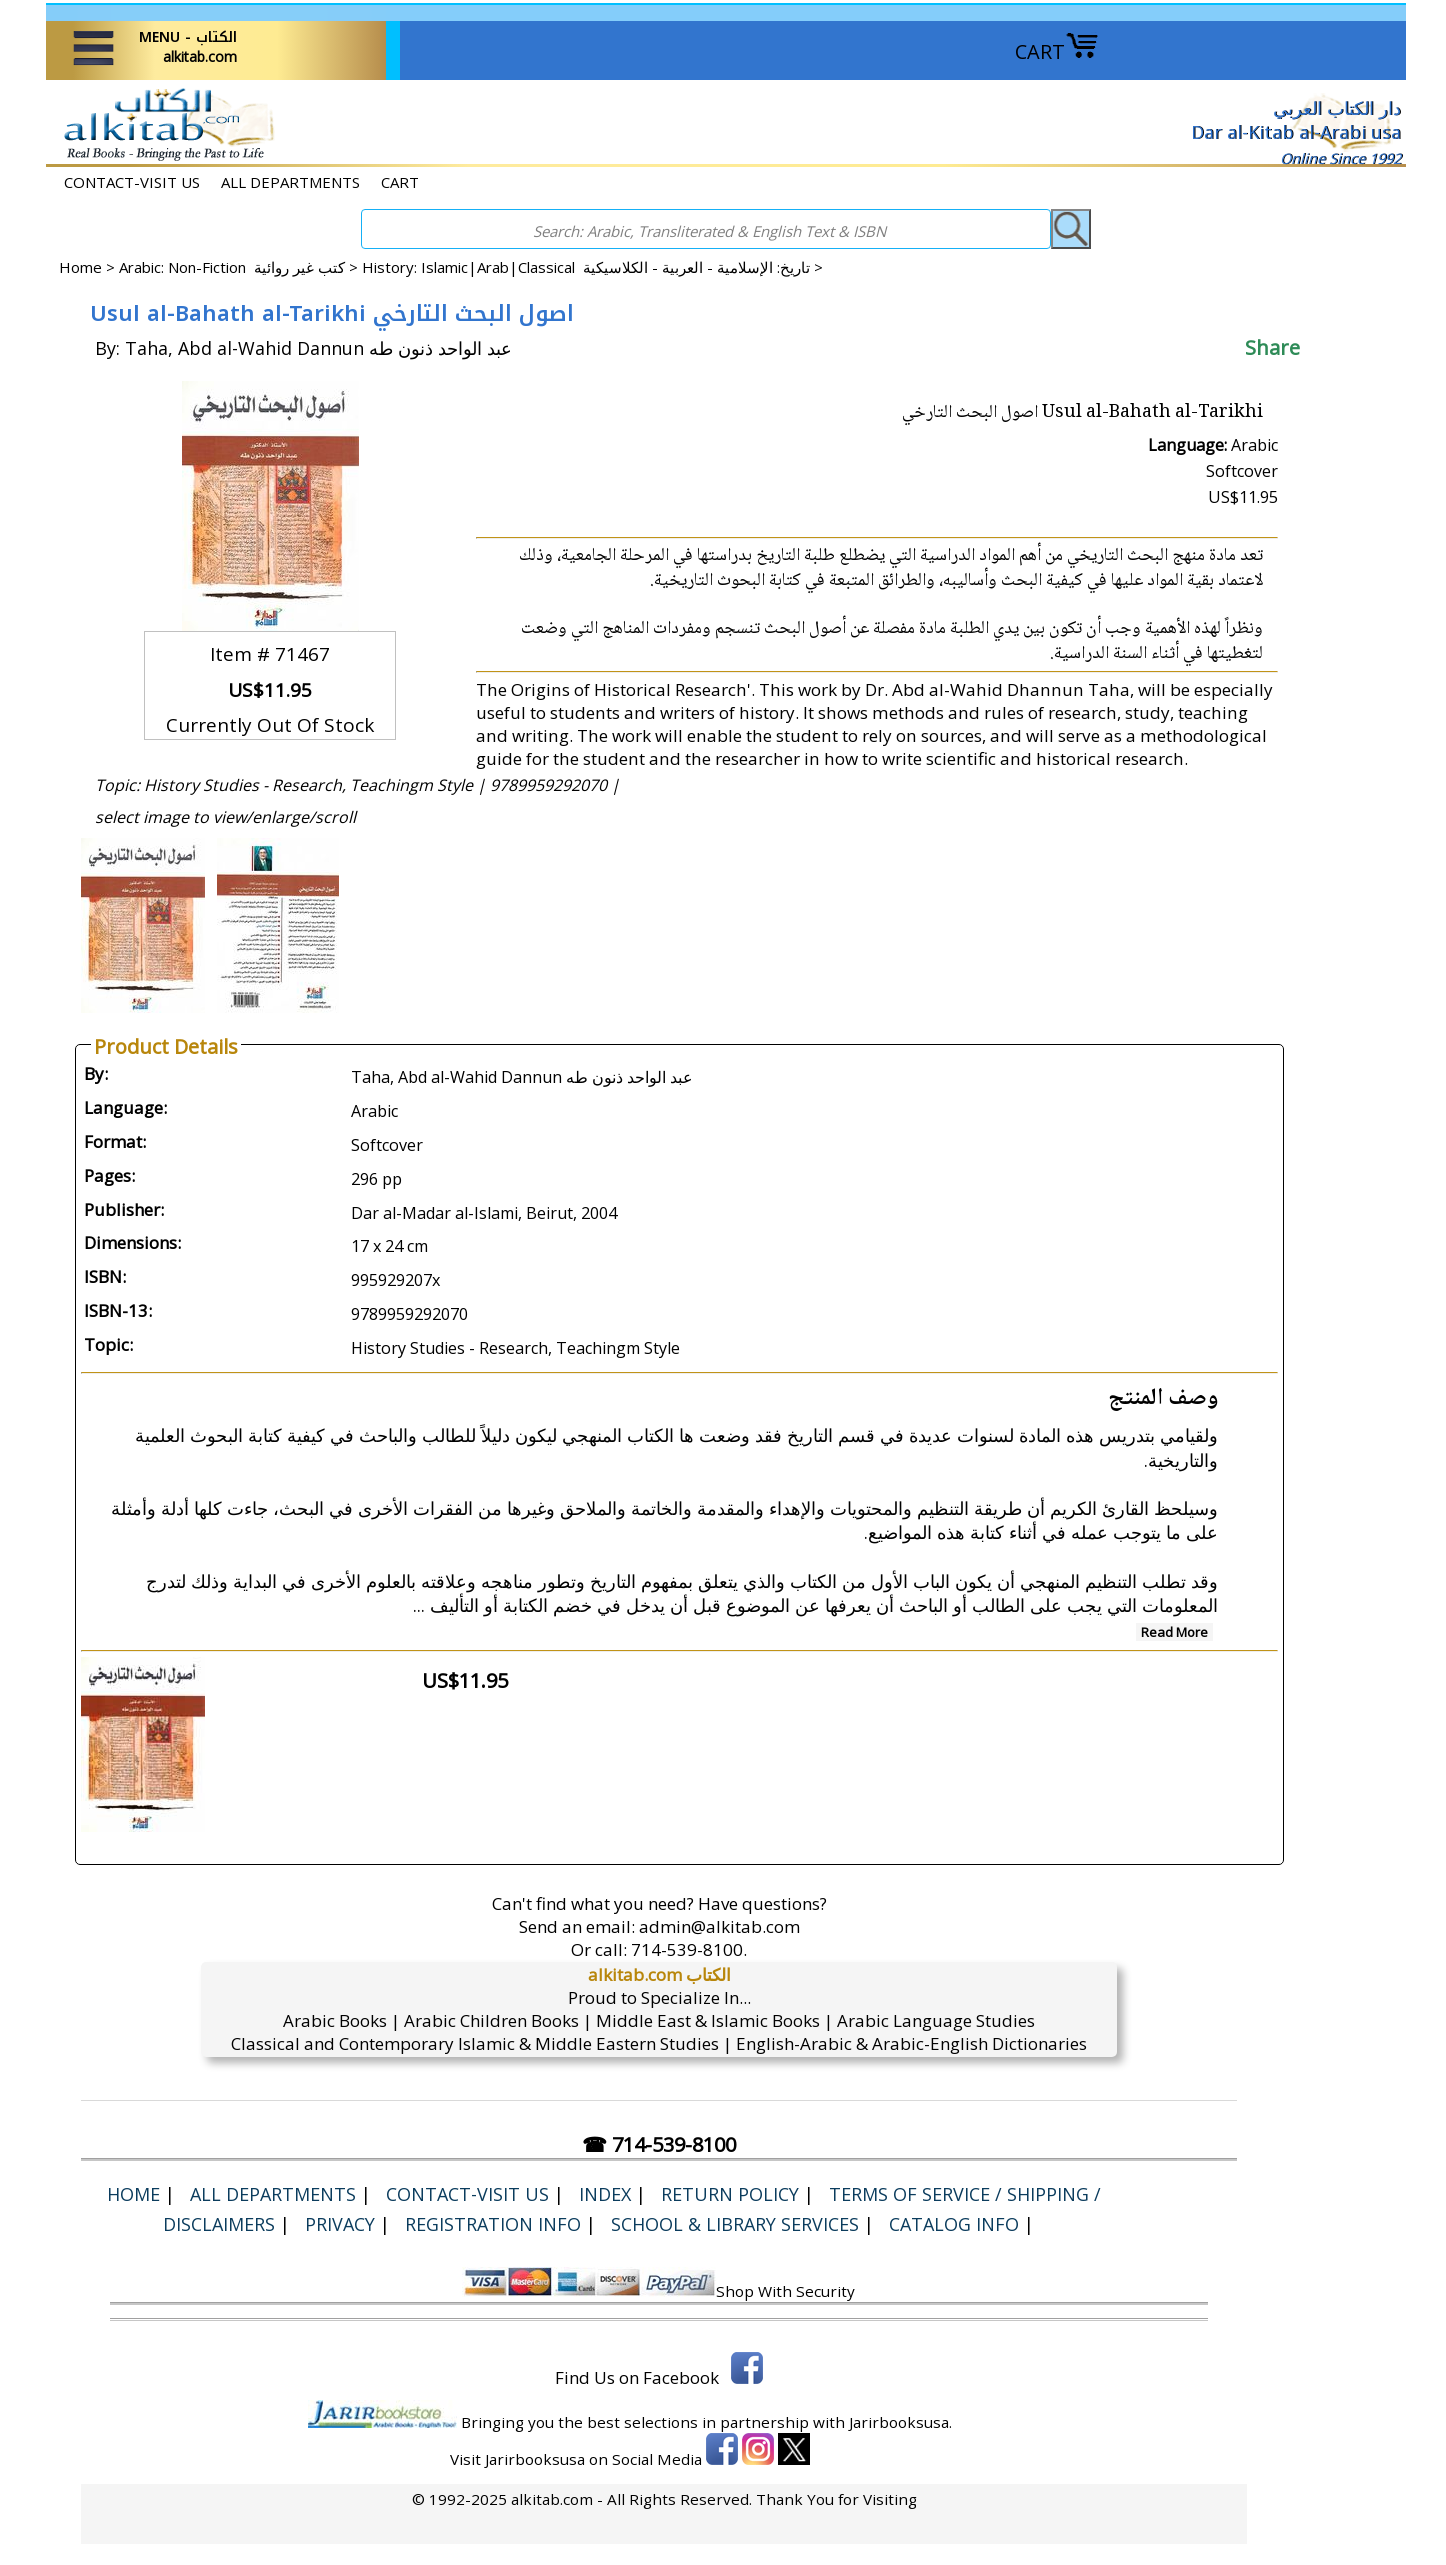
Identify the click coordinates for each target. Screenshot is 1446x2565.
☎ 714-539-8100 (659, 2144)
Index (605, 2194)
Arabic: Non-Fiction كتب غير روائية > (240, 267)
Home (80, 267)
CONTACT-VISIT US (132, 182)
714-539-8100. (689, 1949)
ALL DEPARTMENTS (290, 182)
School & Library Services (735, 2224)
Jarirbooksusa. (900, 2422)
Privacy (340, 2224)
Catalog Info (954, 2224)
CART (1057, 51)
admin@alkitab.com (719, 1926)
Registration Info (493, 2224)
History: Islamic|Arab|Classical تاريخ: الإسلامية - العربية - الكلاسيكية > (592, 267)
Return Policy (730, 2194)
